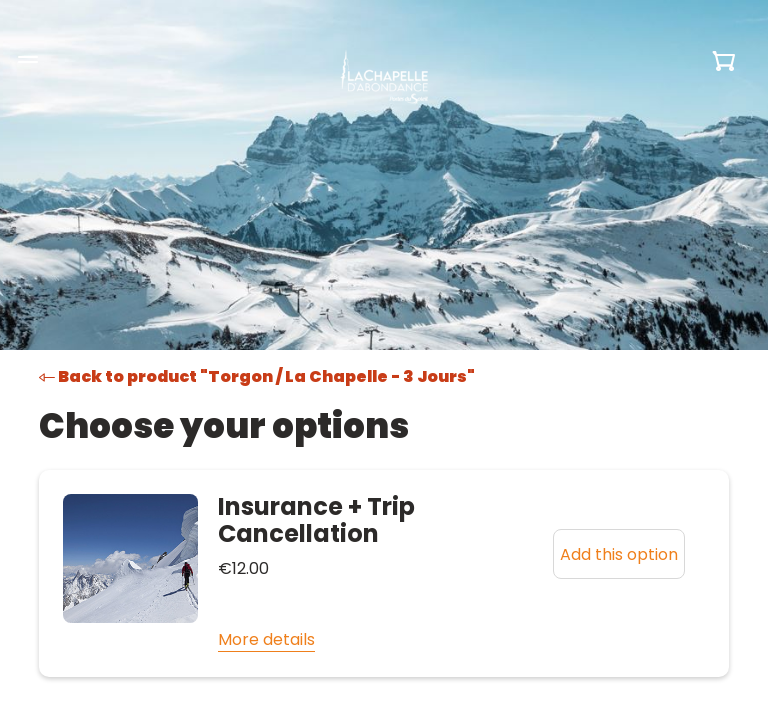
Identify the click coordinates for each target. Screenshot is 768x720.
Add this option (619, 554)
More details (266, 639)
